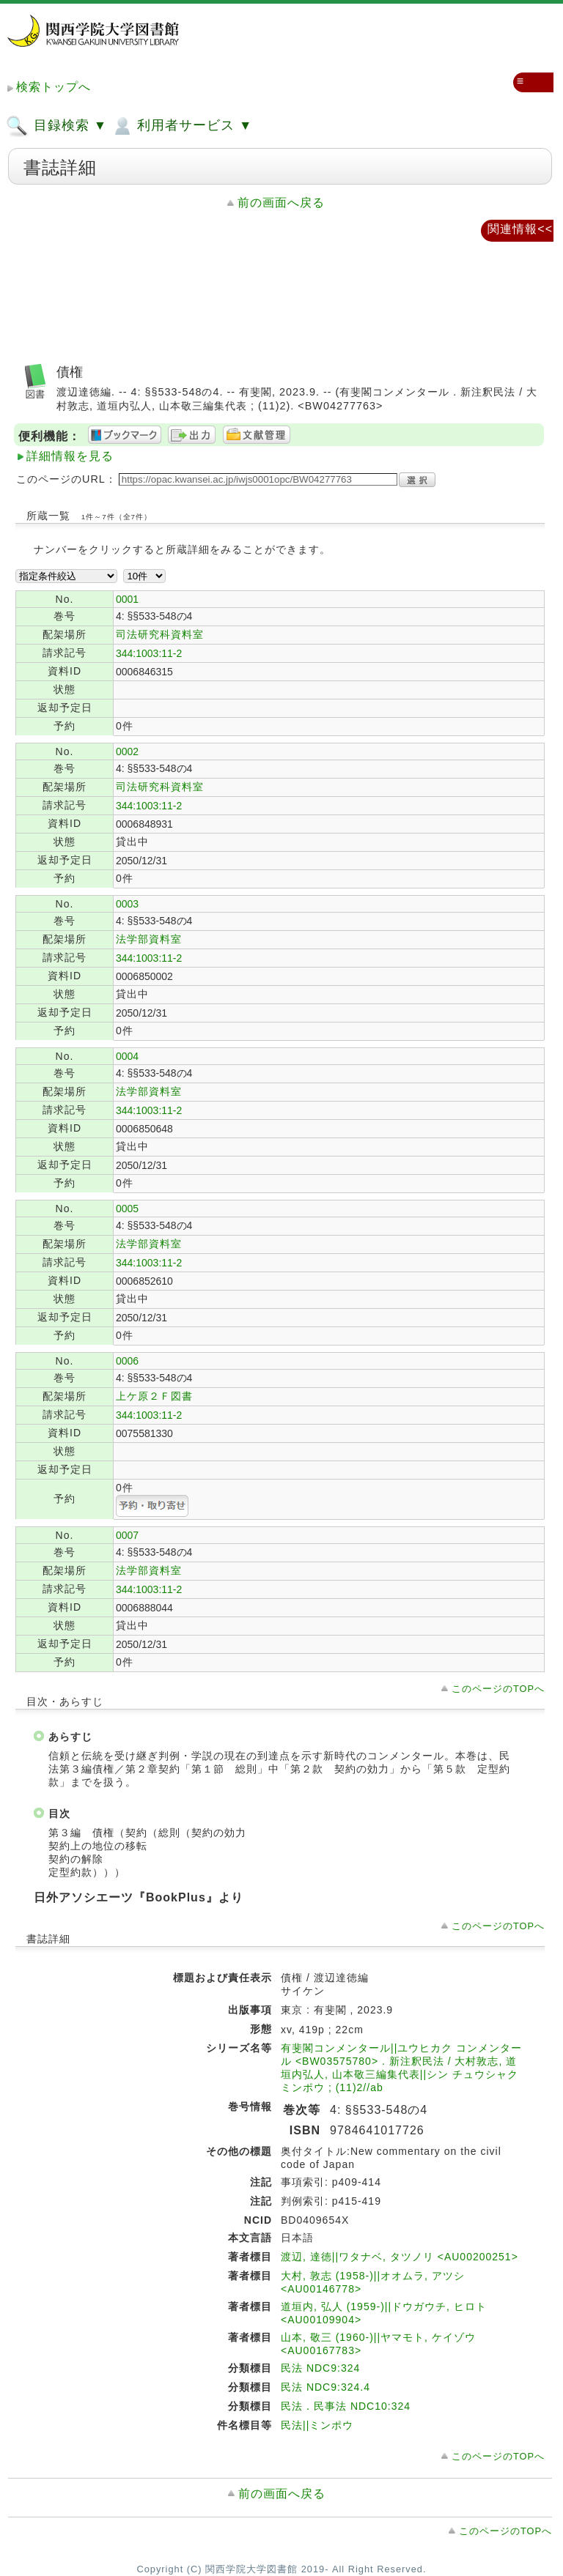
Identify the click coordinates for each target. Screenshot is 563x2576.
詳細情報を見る (70, 456)
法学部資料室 (149, 939)
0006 (127, 1361)
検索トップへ (53, 87)
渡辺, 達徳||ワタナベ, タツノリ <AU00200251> (399, 2257)
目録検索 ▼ (56, 126)
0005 (127, 1208)
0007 (127, 1535)
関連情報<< (520, 229)
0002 (127, 751)
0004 (127, 1056)
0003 (127, 904)
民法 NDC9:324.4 (325, 2387)
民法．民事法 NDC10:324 (346, 2406)
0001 (127, 599)
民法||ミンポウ (317, 2425)
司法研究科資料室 (160, 634)
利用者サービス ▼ (181, 126)
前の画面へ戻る (281, 202)
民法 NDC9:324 (320, 2368)
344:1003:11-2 (149, 653)
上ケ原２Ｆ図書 (154, 1396)
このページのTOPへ (498, 1688)
